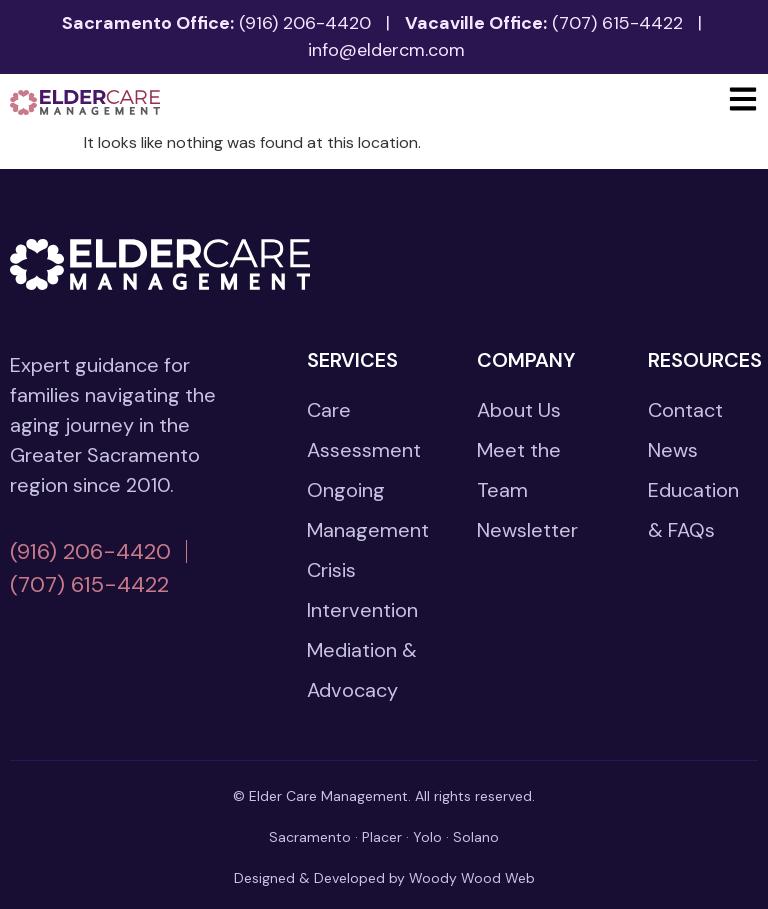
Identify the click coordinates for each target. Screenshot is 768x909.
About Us (519, 410)
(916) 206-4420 (305, 23)
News (673, 450)
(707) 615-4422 (617, 23)
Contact (685, 410)
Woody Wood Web (472, 878)
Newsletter (527, 530)
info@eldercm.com (386, 50)
